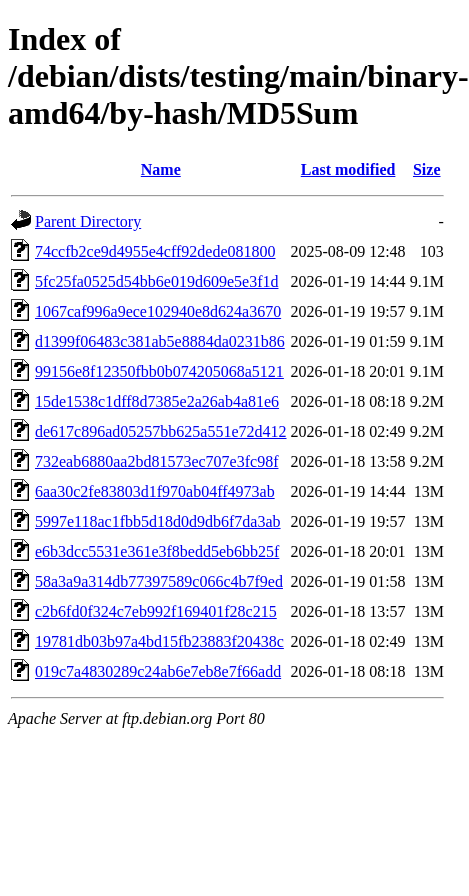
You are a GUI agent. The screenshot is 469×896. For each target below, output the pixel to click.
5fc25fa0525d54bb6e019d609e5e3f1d (157, 281)
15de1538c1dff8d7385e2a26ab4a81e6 (157, 401)
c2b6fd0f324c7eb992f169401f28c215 (156, 611)
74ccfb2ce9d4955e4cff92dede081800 (155, 251)
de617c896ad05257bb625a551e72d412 (161, 431)
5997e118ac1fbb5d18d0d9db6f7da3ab (158, 521)
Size (427, 169)
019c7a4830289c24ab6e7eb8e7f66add (158, 671)
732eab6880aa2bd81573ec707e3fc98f (156, 461)
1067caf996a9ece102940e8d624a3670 (158, 311)
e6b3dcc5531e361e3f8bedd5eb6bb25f (157, 551)
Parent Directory (88, 221)
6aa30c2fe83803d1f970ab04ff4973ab (155, 491)
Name (161, 169)
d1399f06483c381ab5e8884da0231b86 (160, 341)
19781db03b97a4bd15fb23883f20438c (159, 641)
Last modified (348, 169)
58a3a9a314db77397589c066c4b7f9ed (159, 581)
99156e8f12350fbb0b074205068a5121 (159, 371)
